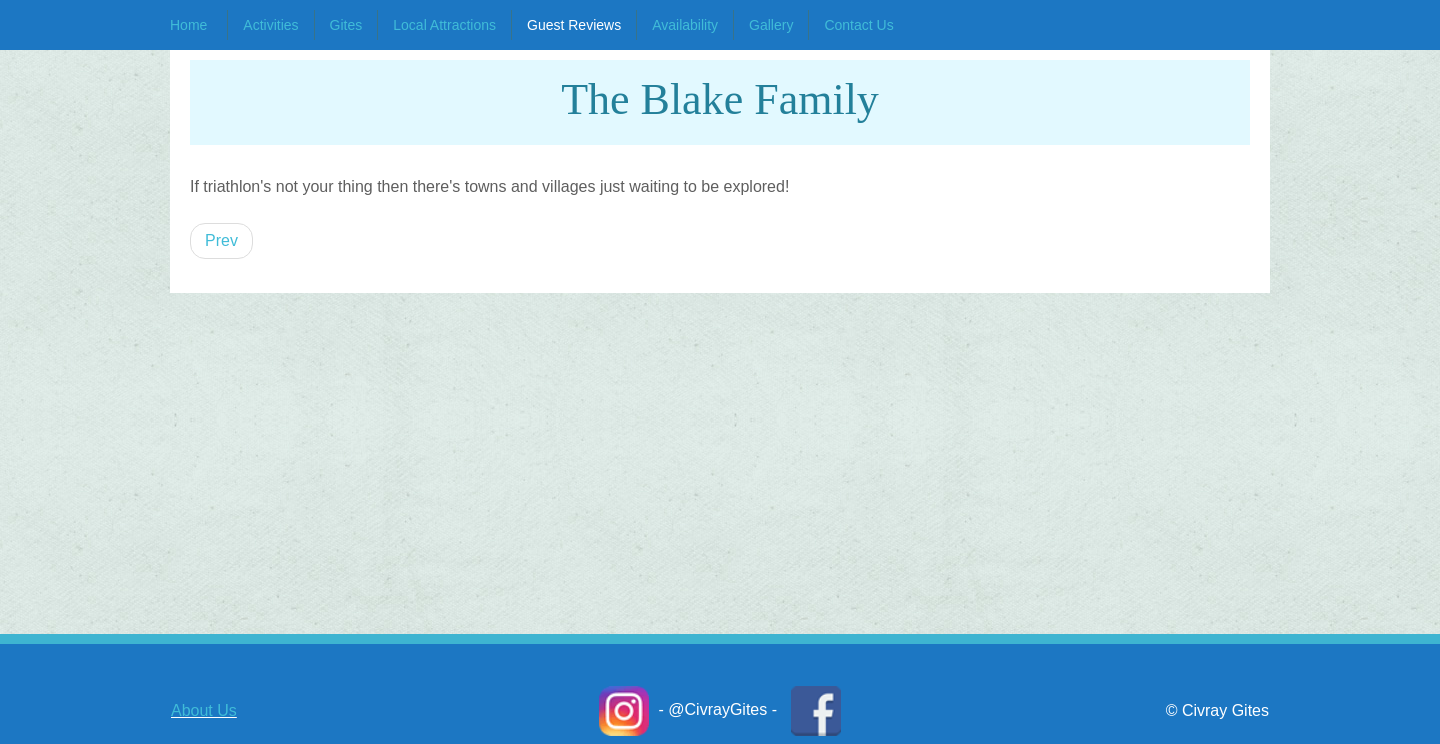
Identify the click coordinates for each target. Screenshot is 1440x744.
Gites (346, 25)
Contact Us (858, 25)
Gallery (771, 25)
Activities (270, 25)
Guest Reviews (574, 25)
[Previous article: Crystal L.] (221, 241)
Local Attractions (444, 25)
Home (188, 25)
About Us (204, 710)
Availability (685, 25)
